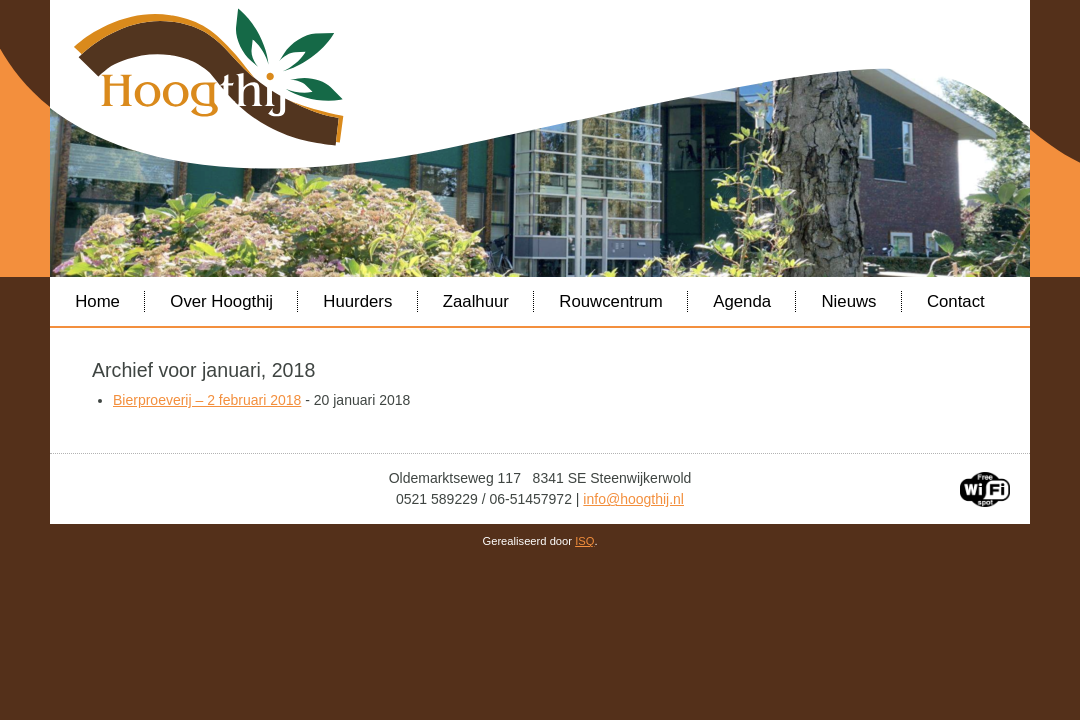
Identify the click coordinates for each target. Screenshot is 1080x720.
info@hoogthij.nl (633, 499)
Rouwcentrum (611, 301)
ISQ (584, 541)
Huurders (357, 301)
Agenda (742, 301)
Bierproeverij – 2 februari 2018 (207, 400)
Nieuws (848, 301)
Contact (956, 301)
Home (97, 301)
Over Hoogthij (221, 301)
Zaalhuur (476, 301)
